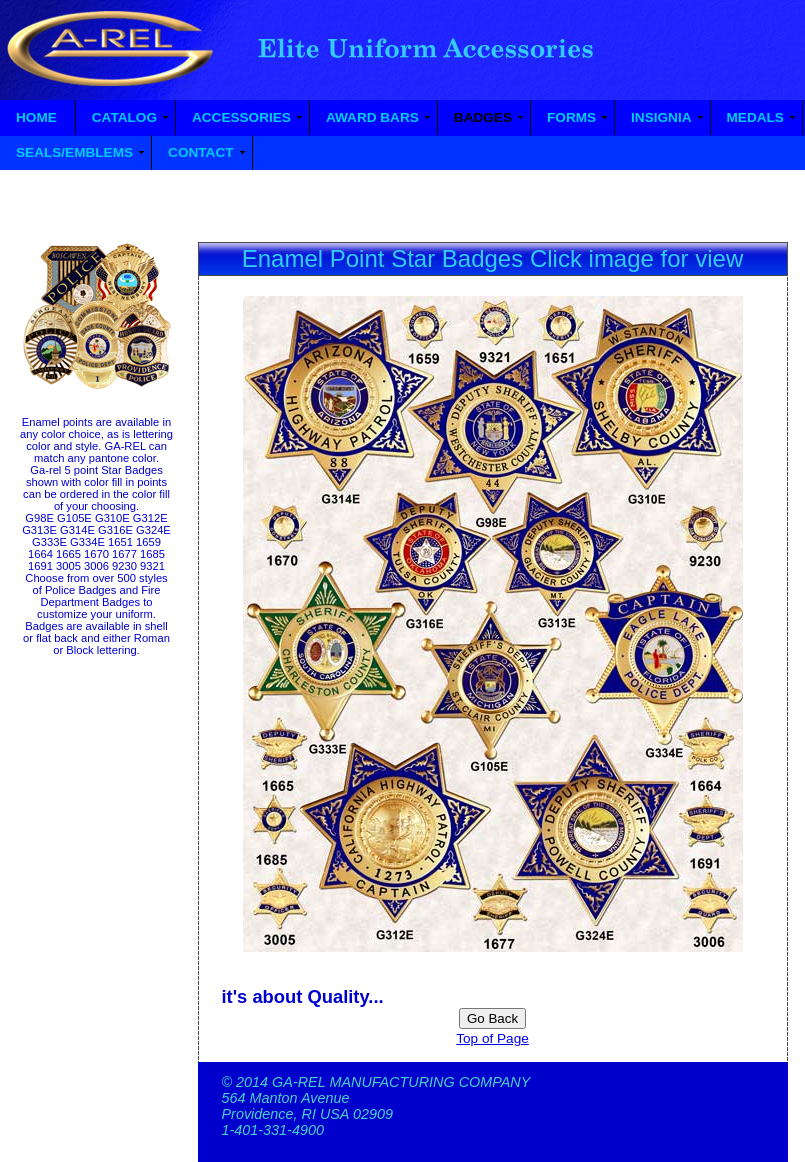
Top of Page (492, 1038)
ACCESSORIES (241, 117)
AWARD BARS (372, 117)
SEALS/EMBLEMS (74, 152)
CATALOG (124, 117)
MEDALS (755, 117)
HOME (36, 117)
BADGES (483, 117)
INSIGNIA (661, 117)
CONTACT (200, 152)
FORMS (571, 117)
